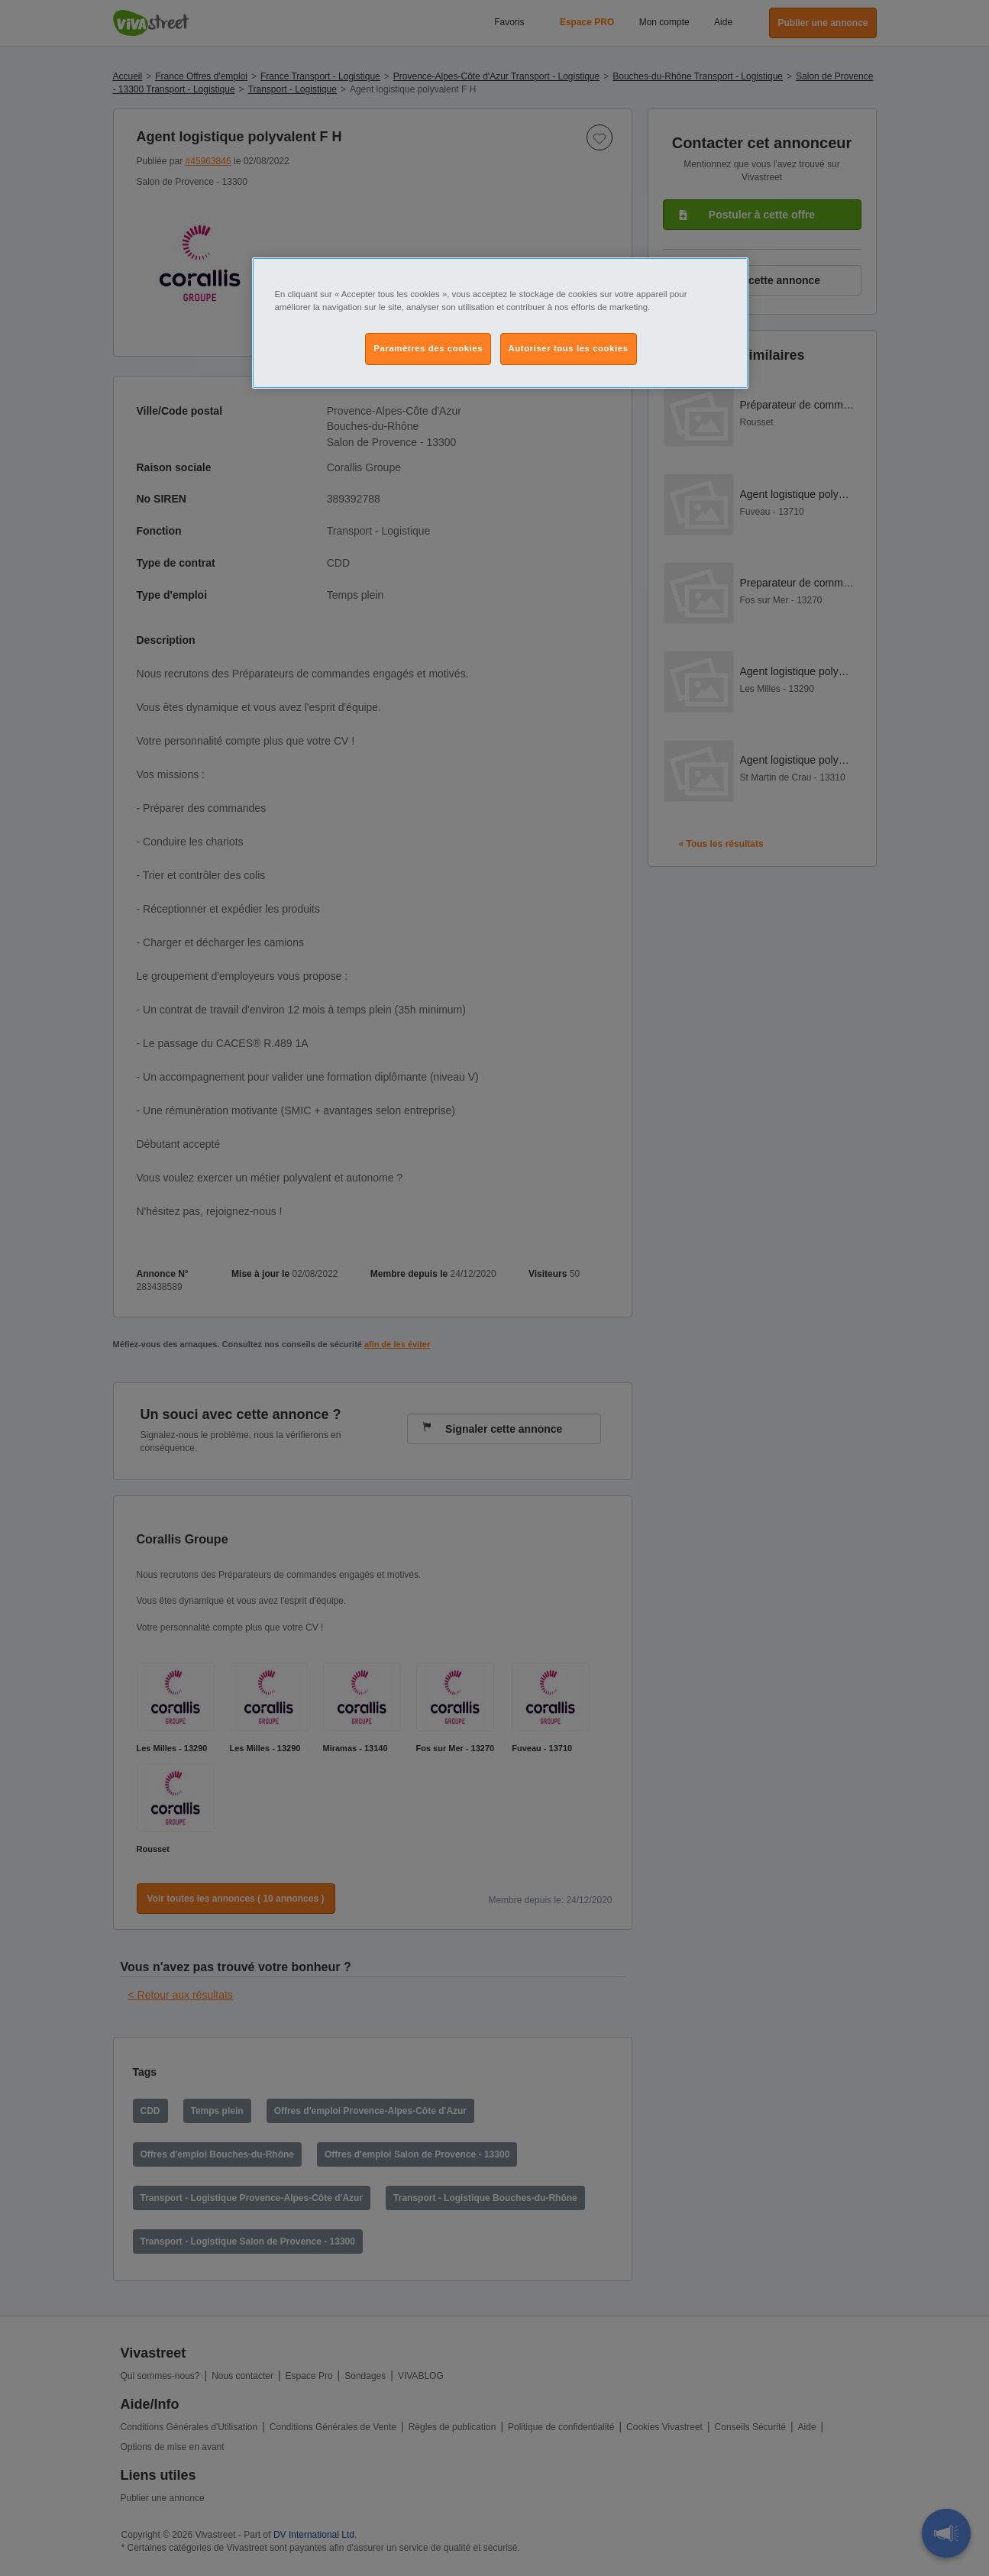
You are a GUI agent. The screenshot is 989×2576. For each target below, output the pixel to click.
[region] (500, 323)
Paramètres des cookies (428, 348)
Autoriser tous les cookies (569, 348)
